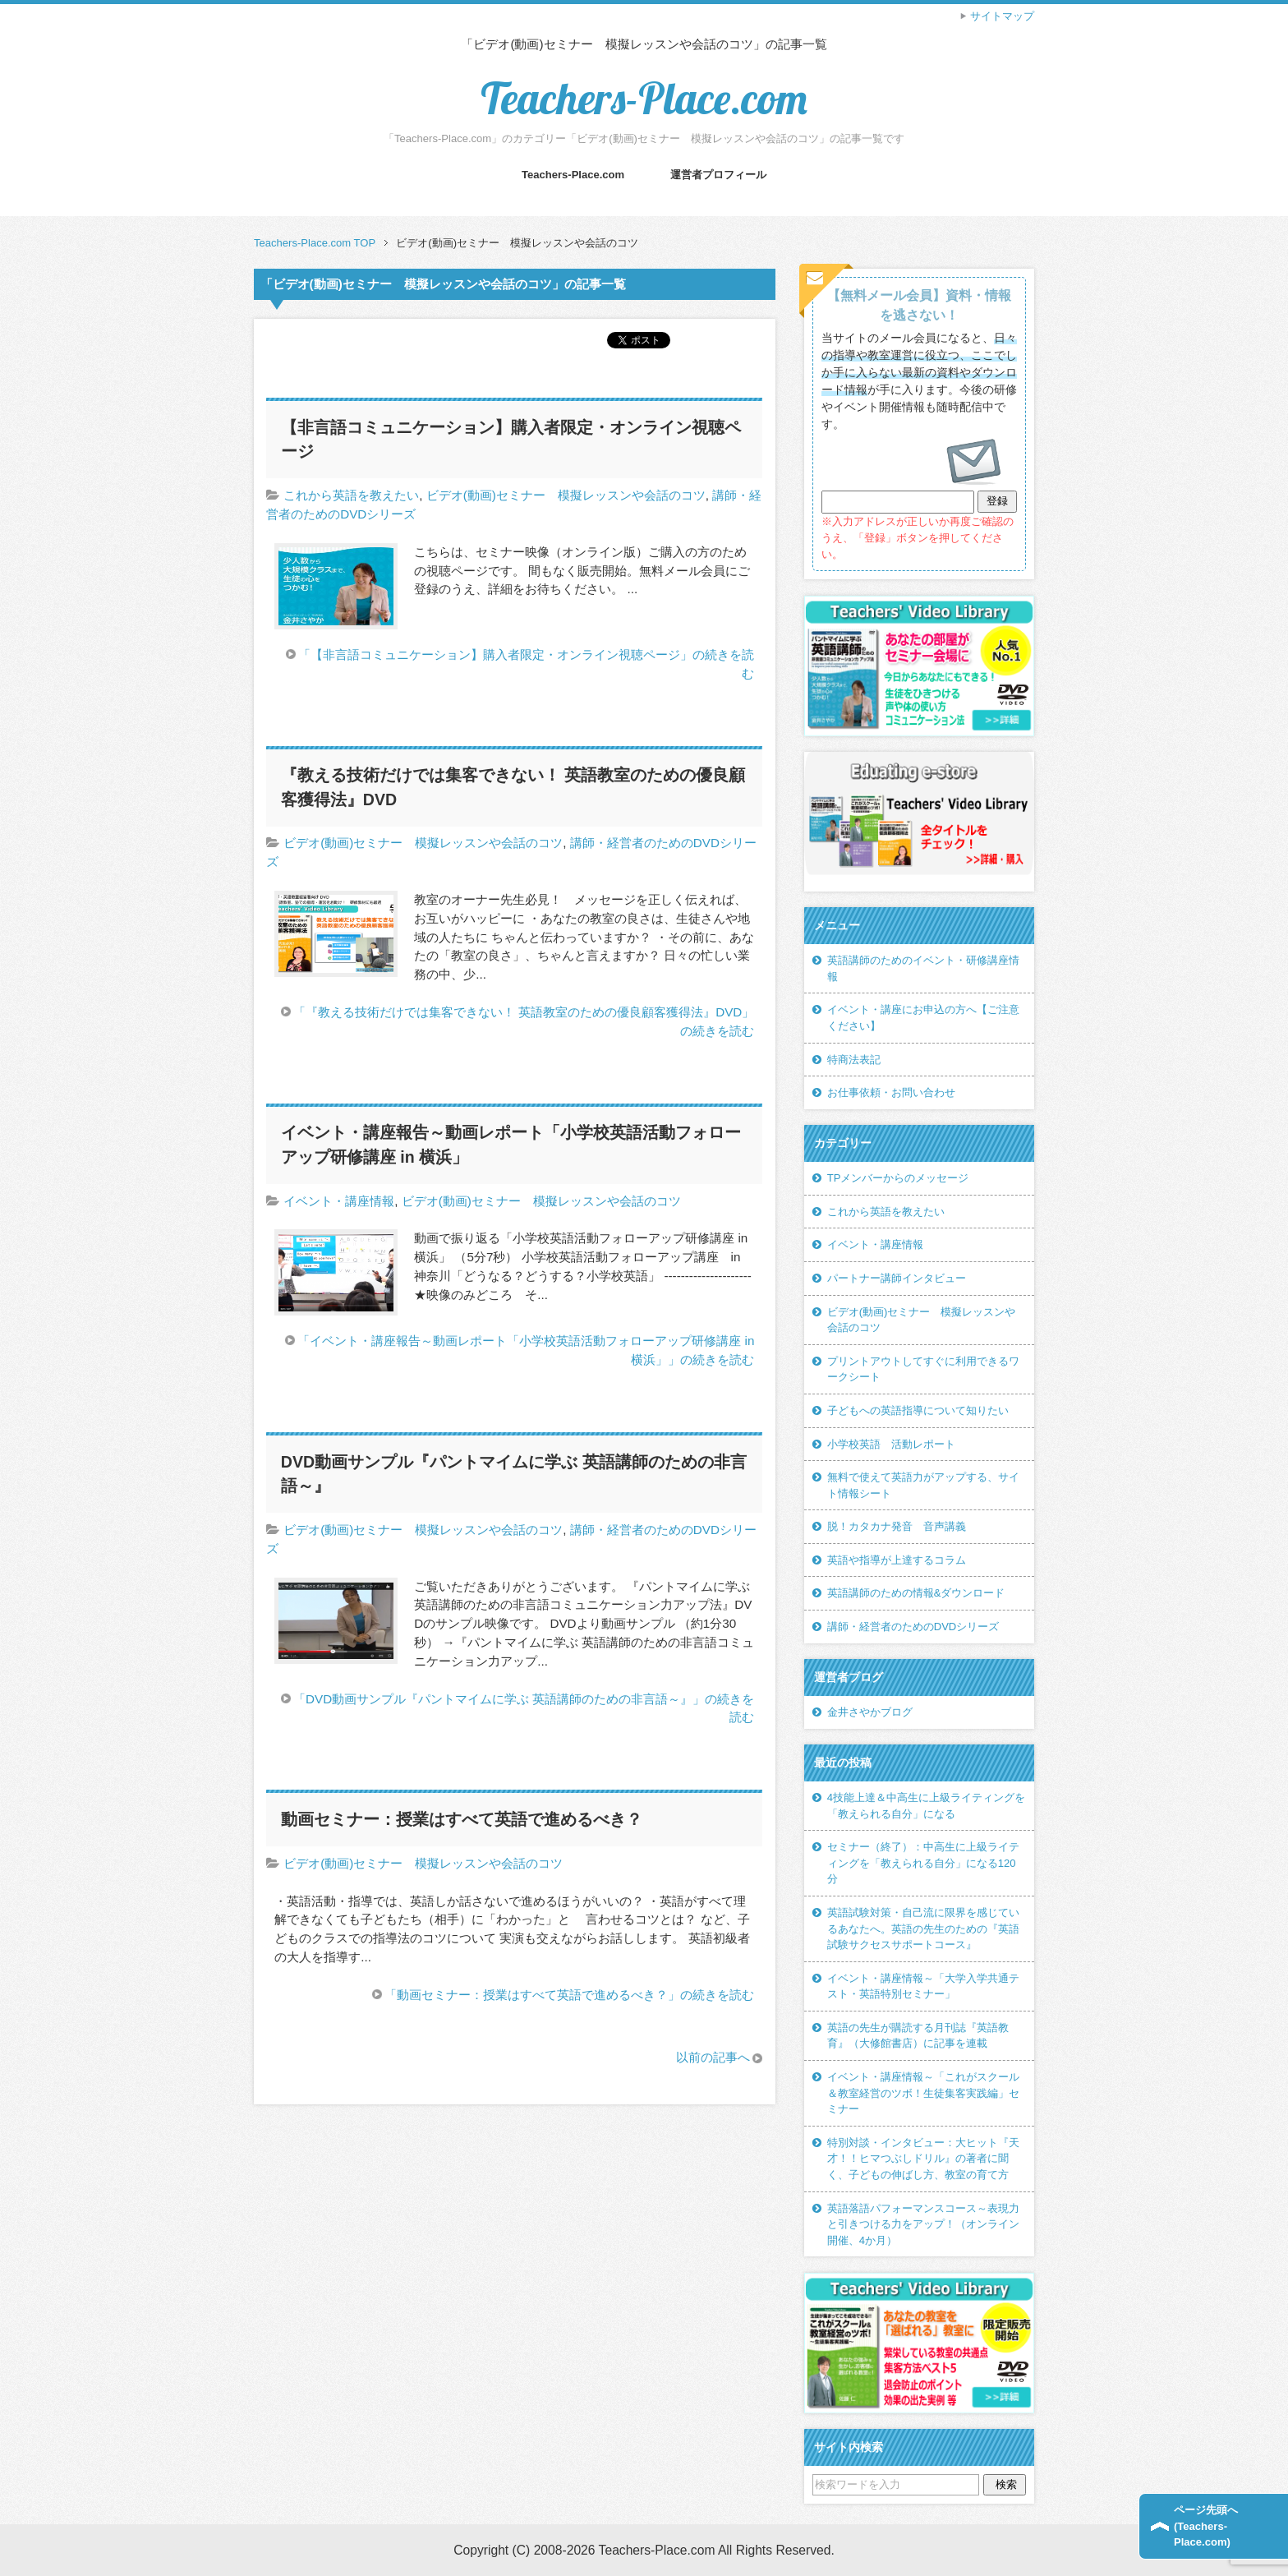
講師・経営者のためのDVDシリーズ (913, 1626)
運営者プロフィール (718, 174)
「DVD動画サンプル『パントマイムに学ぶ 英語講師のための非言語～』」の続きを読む (523, 1708)
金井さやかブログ (870, 1712)
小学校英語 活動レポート (891, 1444)
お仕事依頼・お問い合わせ (891, 1092)
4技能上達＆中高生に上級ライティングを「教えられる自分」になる (926, 1805)
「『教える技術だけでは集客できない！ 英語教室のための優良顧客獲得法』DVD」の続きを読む (523, 1021)
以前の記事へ (713, 2057)
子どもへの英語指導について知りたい (918, 1410)
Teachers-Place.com (644, 98)
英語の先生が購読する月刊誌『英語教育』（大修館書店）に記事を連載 (918, 2035)
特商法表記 (854, 1059)
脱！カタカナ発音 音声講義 (896, 1526)
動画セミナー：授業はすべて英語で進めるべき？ (461, 1819)
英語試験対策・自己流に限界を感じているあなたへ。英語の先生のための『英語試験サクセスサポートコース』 (923, 1928)
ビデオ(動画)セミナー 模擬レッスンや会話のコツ (566, 495)
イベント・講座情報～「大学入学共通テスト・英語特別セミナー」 (923, 1986)
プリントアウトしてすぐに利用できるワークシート (923, 1369)
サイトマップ (1002, 16)
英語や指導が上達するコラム (896, 1560)
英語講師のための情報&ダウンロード (916, 1593)
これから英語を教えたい (351, 495)
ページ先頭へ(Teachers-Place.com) (1206, 2526)
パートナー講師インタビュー (896, 1278)
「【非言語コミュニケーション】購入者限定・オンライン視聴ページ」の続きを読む (526, 663)
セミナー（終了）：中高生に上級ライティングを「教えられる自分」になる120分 (923, 1863)
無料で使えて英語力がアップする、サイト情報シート (923, 1485)
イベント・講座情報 (338, 1201)
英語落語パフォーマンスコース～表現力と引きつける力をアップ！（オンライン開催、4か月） (923, 2224)
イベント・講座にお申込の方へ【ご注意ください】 (923, 1017)
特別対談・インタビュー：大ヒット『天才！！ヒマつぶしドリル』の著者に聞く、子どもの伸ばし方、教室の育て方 (923, 2158)
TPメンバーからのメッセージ (898, 1178)
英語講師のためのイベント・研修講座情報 (923, 968)
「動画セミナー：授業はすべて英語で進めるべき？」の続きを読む (569, 1995)
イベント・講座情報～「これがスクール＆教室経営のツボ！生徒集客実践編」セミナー (923, 2093)
